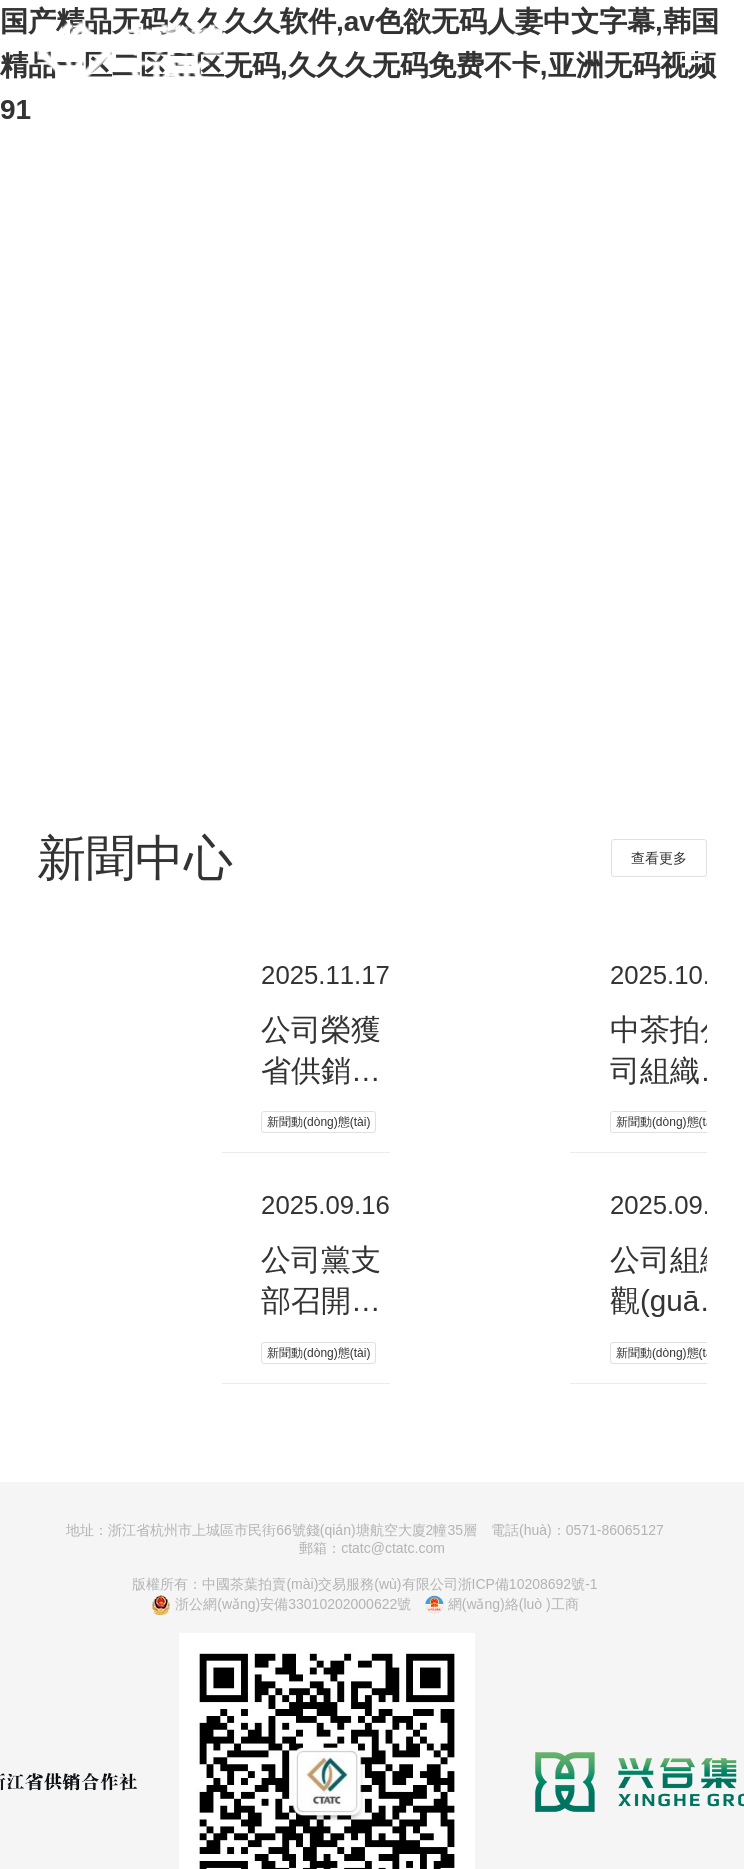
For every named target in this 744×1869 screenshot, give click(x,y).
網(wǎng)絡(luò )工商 (501, 1605)
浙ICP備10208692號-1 (528, 1584)
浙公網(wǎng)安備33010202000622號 (281, 1605)
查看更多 (659, 858)
